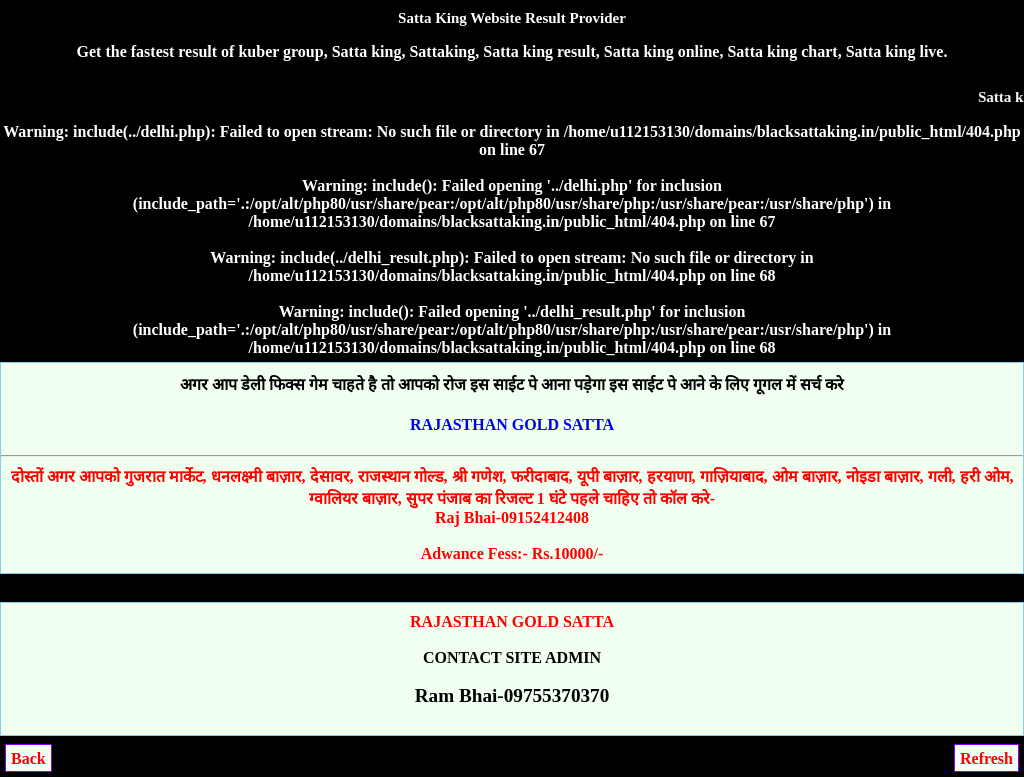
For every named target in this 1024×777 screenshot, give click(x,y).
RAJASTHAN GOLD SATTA (512, 424)
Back (28, 758)
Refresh (986, 758)
